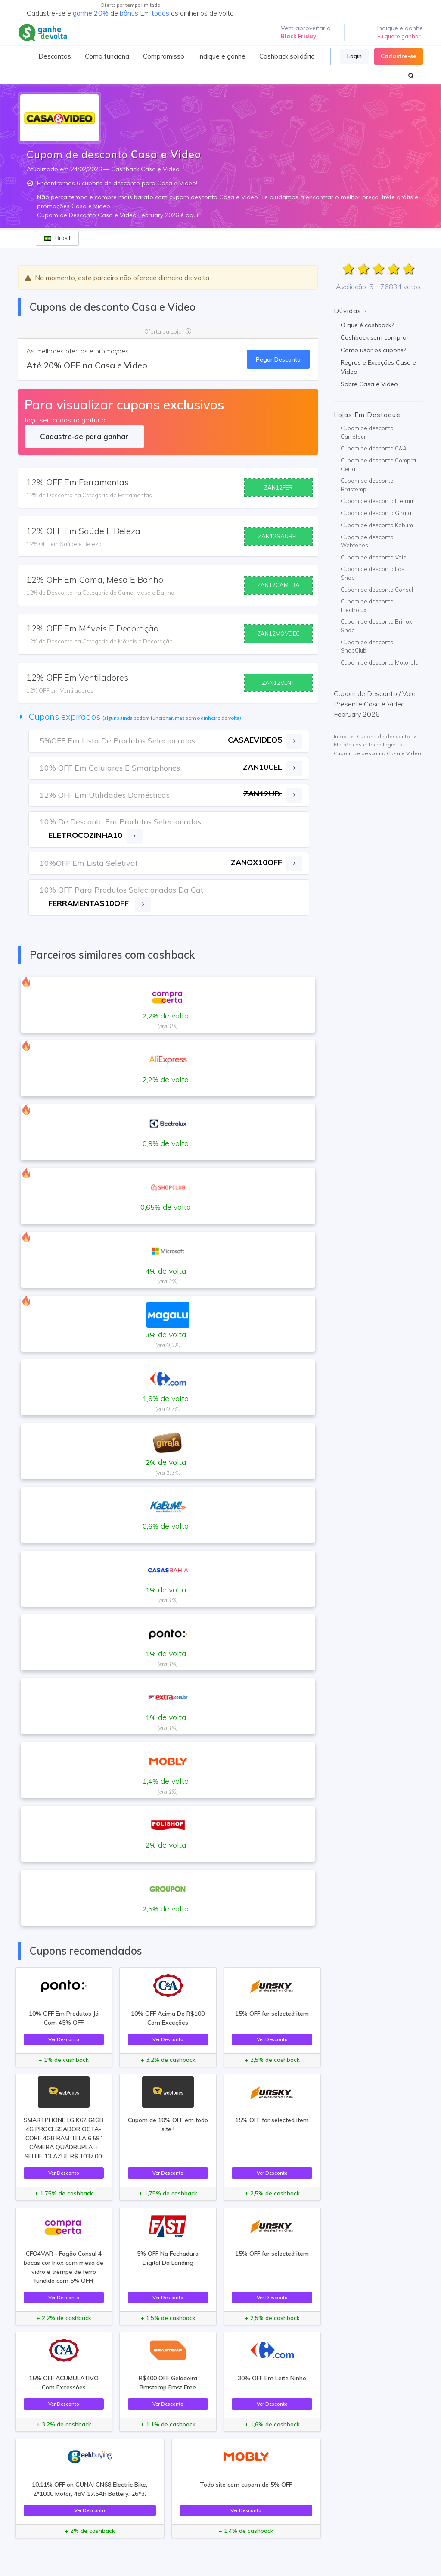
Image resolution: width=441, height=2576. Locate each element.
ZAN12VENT (278, 682)
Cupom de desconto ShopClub (367, 646)
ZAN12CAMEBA (278, 584)
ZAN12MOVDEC (278, 633)
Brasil (57, 237)
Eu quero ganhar (399, 36)
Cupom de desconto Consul (377, 589)
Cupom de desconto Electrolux (367, 605)
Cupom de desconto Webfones (367, 541)
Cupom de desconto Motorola (380, 662)
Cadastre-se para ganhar (84, 436)
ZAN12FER (278, 487)
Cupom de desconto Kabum (377, 524)
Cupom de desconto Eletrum (378, 500)
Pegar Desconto (278, 359)
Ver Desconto (63, 2039)
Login (354, 56)
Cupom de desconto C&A (374, 448)
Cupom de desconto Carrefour (367, 432)
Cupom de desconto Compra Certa (378, 464)
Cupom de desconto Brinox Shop (376, 626)
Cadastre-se (398, 56)
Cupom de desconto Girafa (376, 512)
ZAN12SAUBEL (278, 536)
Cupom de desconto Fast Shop (373, 573)
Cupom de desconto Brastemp (367, 485)
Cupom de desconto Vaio (374, 557)
